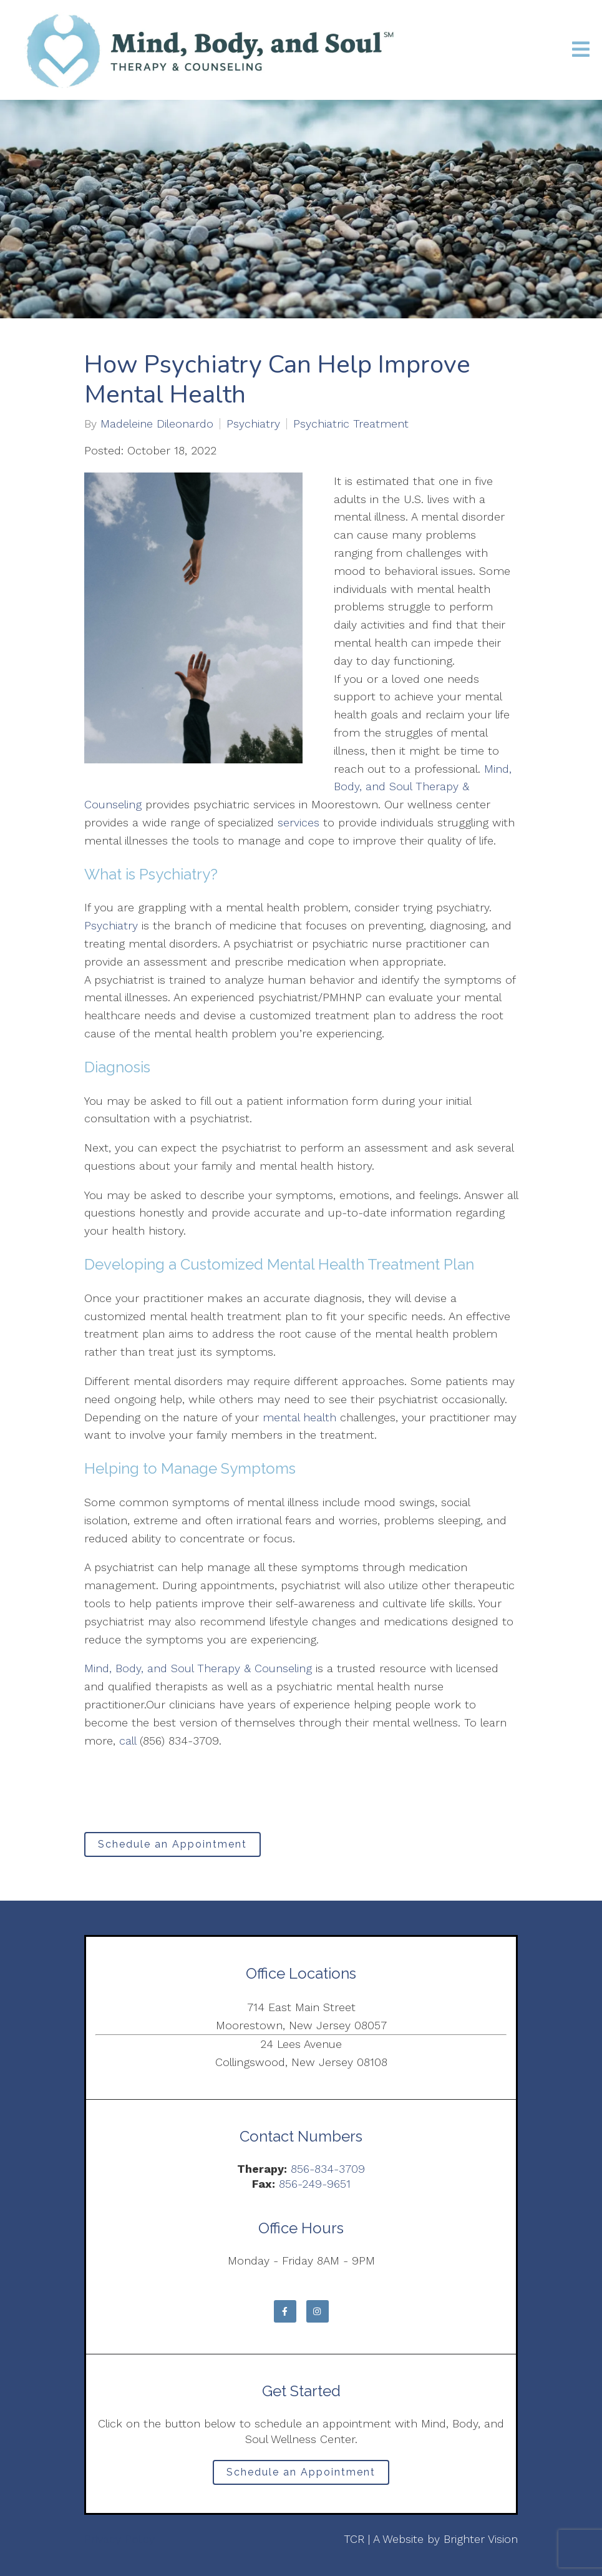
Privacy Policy (119, 2538)
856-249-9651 (315, 2183)
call (127, 1740)
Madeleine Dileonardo (156, 423)
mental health (299, 1417)
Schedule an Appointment (172, 1844)
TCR (354, 2538)
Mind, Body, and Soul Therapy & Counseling (198, 1668)
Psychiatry (253, 423)
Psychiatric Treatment (351, 423)
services (298, 822)
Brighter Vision (481, 2538)
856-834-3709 (328, 2168)
